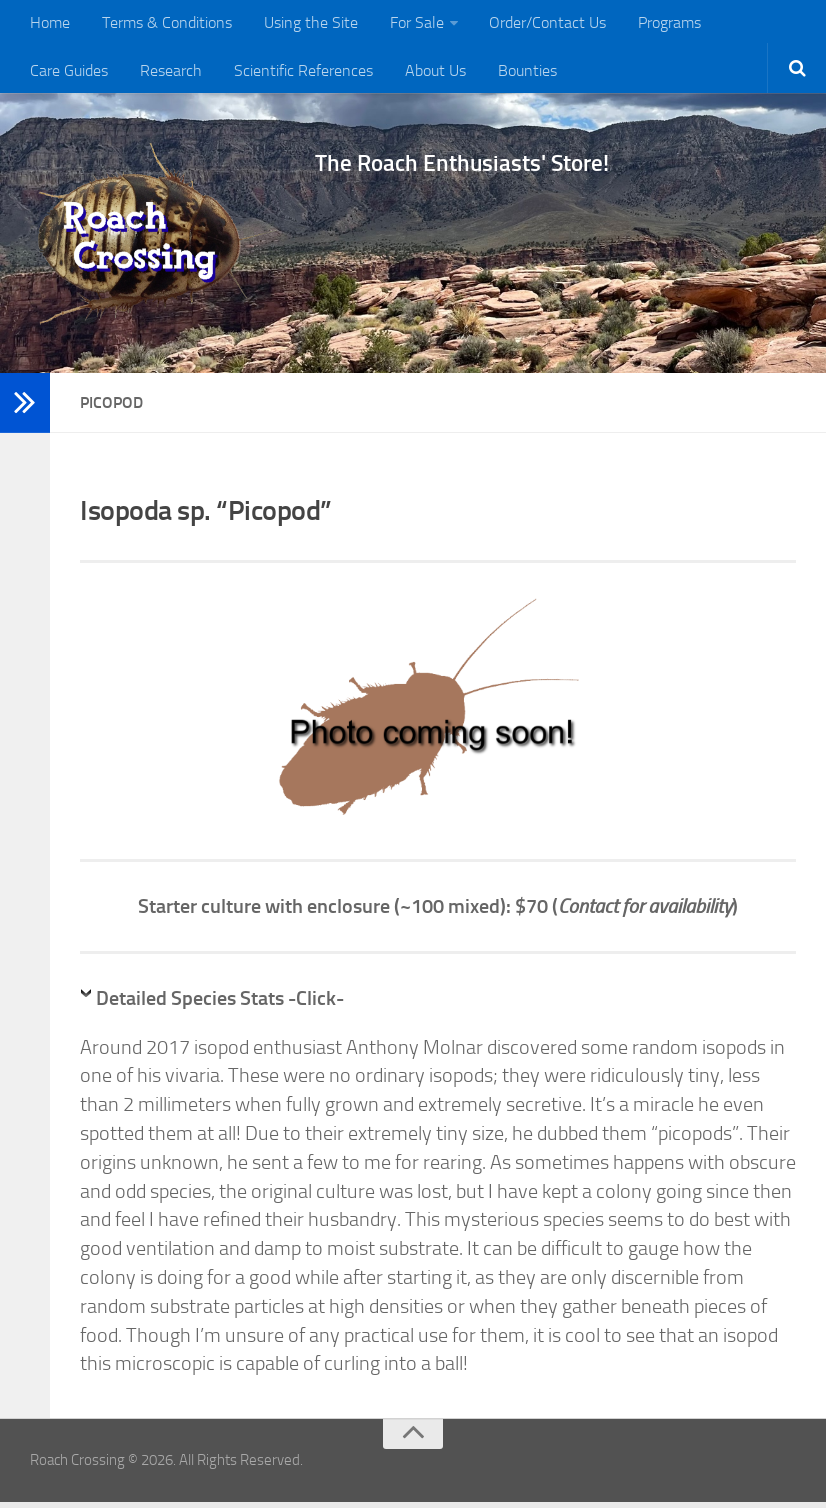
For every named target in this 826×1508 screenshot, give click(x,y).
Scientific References (188, 74)
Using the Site (302, 24)
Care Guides (748, 24)
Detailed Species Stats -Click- (220, 1004)
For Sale (404, 24)
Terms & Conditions (162, 24)
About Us (316, 74)
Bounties (404, 74)
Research (60, 74)
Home (49, 24)
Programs (649, 24)
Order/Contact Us (531, 24)
